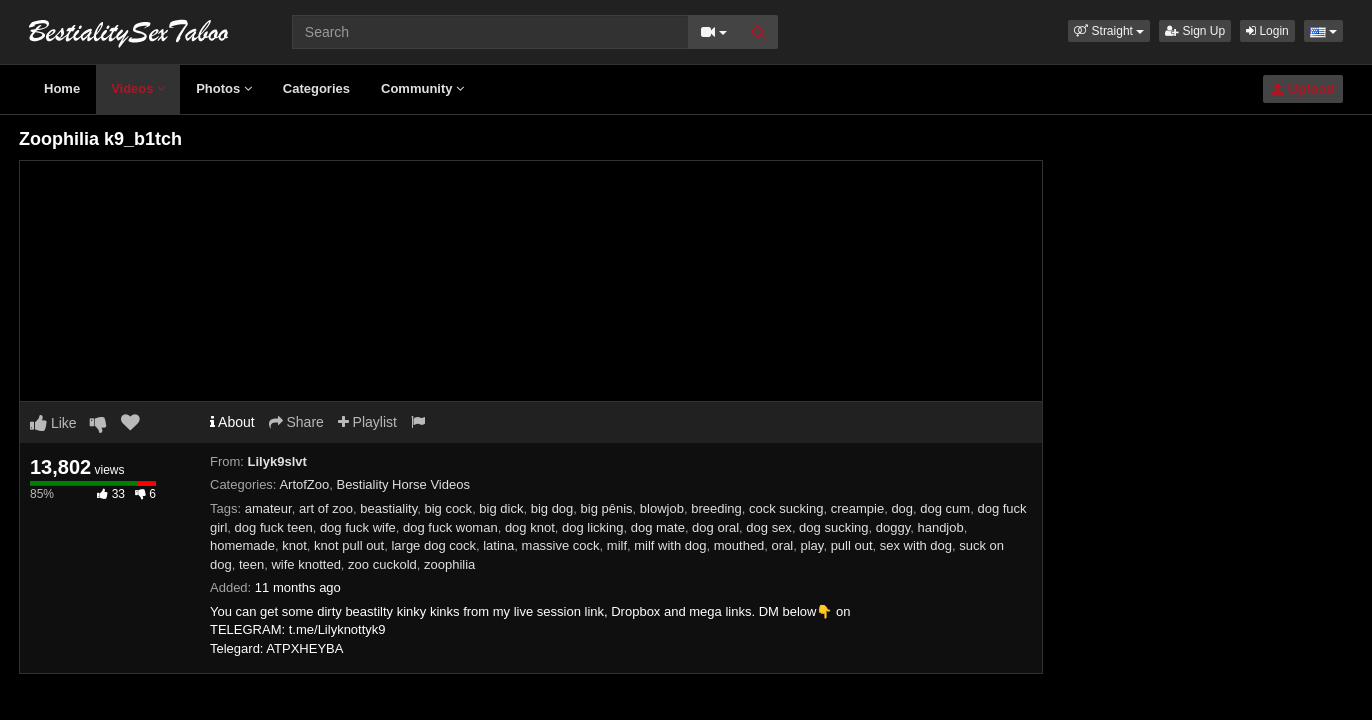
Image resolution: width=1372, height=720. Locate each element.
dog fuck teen (274, 527)
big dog (552, 508)
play (812, 545)
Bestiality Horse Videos (402, 484)
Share (296, 422)
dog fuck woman (450, 527)
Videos (138, 88)
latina (498, 545)
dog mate (658, 527)
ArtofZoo (304, 484)
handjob (940, 527)
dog (902, 508)
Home (62, 88)
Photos (224, 88)
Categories (316, 88)
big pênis (607, 508)
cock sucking (786, 508)
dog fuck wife (358, 527)
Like (53, 423)
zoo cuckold (382, 564)
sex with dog (916, 545)
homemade (242, 545)
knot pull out (349, 545)
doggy (893, 527)
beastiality (388, 508)
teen (251, 564)
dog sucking (833, 527)
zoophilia (449, 564)
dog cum (945, 508)
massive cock (561, 545)
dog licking (592, 527)
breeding (716, 508)
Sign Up (1195, 31)
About (232, 422)
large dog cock (433, 545)
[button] (1109, 31)
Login (1267, 31)
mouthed (739, 545)
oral (783, 545)
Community (422, 88)
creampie (857, 508)
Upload (1303, 89)
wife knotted (305, 564)
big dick (501, 508)
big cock (448, 508)
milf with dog (670, 545)
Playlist (367, 422)
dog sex (769, 527)
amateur (268, 508)
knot (294, 545)
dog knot (530, 527)
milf (617, 545)
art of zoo (326, 508)
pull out (852, 545)
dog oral (715, 527)
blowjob (662, 508)
